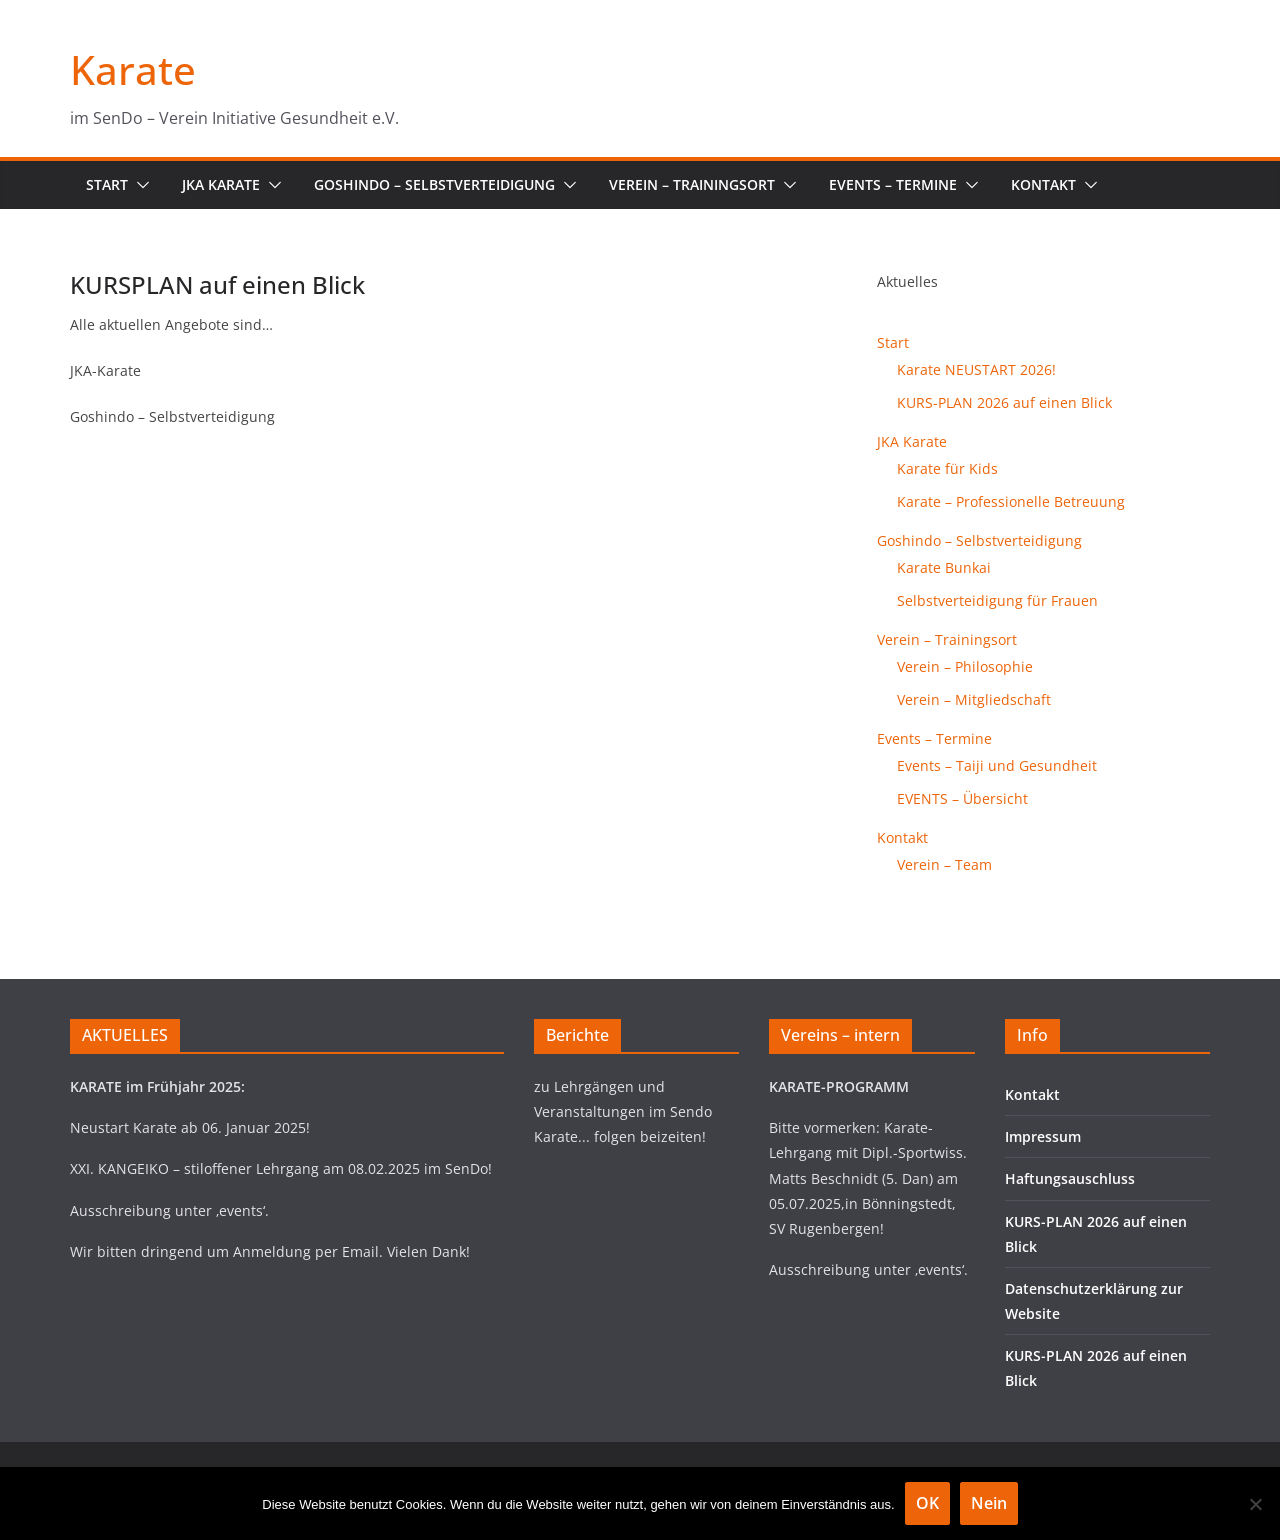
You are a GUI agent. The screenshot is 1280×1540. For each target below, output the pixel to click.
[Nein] (1255, 1504)
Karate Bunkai (944, 567)
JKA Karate (221, 184)
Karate (133, 69)
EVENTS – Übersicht (962, 798)
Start (107, 184)
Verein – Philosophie (965, 666)
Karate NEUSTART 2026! (976, 369)
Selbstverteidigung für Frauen (997, 600)
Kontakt (1043, 184)
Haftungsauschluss (1070, 1178)
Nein (989, 1503)
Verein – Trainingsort (692, 184)
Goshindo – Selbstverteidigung (434, 184)
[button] (139, 185)
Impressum (1043, 1136)
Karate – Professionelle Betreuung (1011, 501)
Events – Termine (893, 184)
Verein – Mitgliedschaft (974, 699)
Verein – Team (944, 864)
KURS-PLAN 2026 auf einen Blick (1004, 402)
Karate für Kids (947, 468)
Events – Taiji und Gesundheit (997, 765)
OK (927, 1503)
